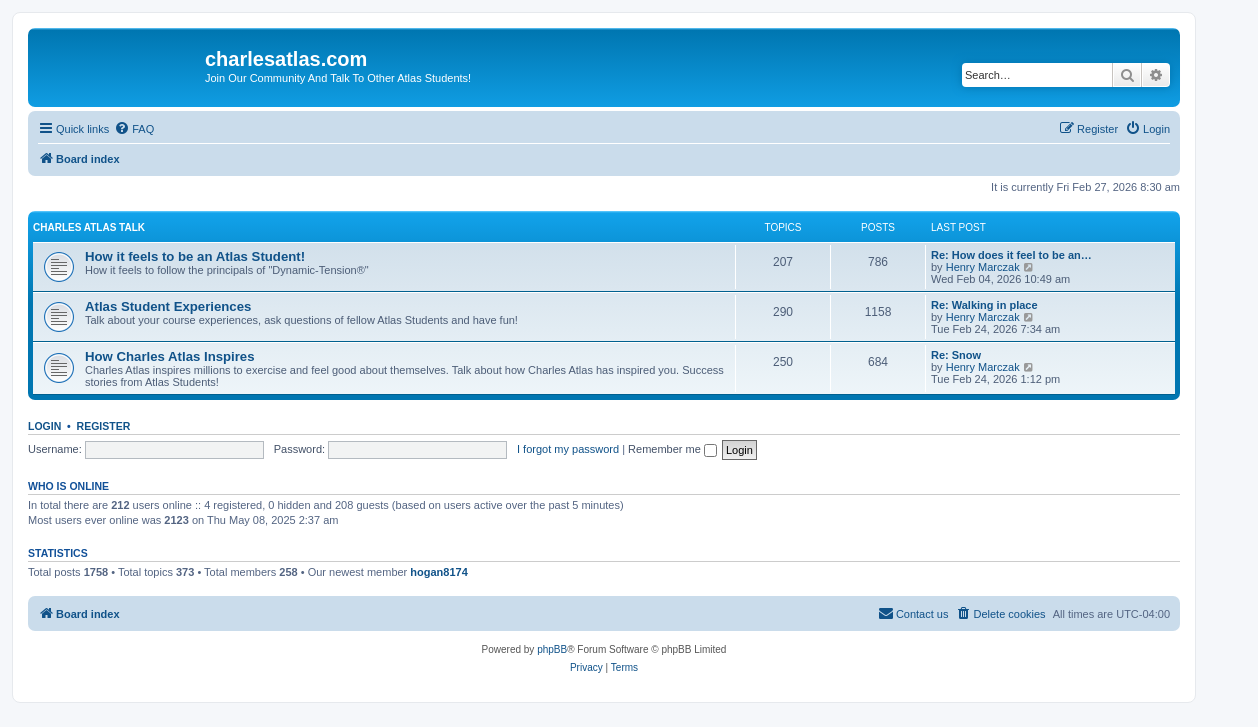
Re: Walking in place (984, 305)
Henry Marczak (983, 267)
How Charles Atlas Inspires (170, 356)
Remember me (672, 449)
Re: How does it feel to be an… (1011, 255)
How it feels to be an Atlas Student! (195, 256)
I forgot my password (568, 449)
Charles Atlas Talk (89, 227)
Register (104, 426)
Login (44, 426)
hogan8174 (438, 572)
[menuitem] (134, 129)
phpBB (552, 649)
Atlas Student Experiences (168, 306)
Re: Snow (956, 355)
